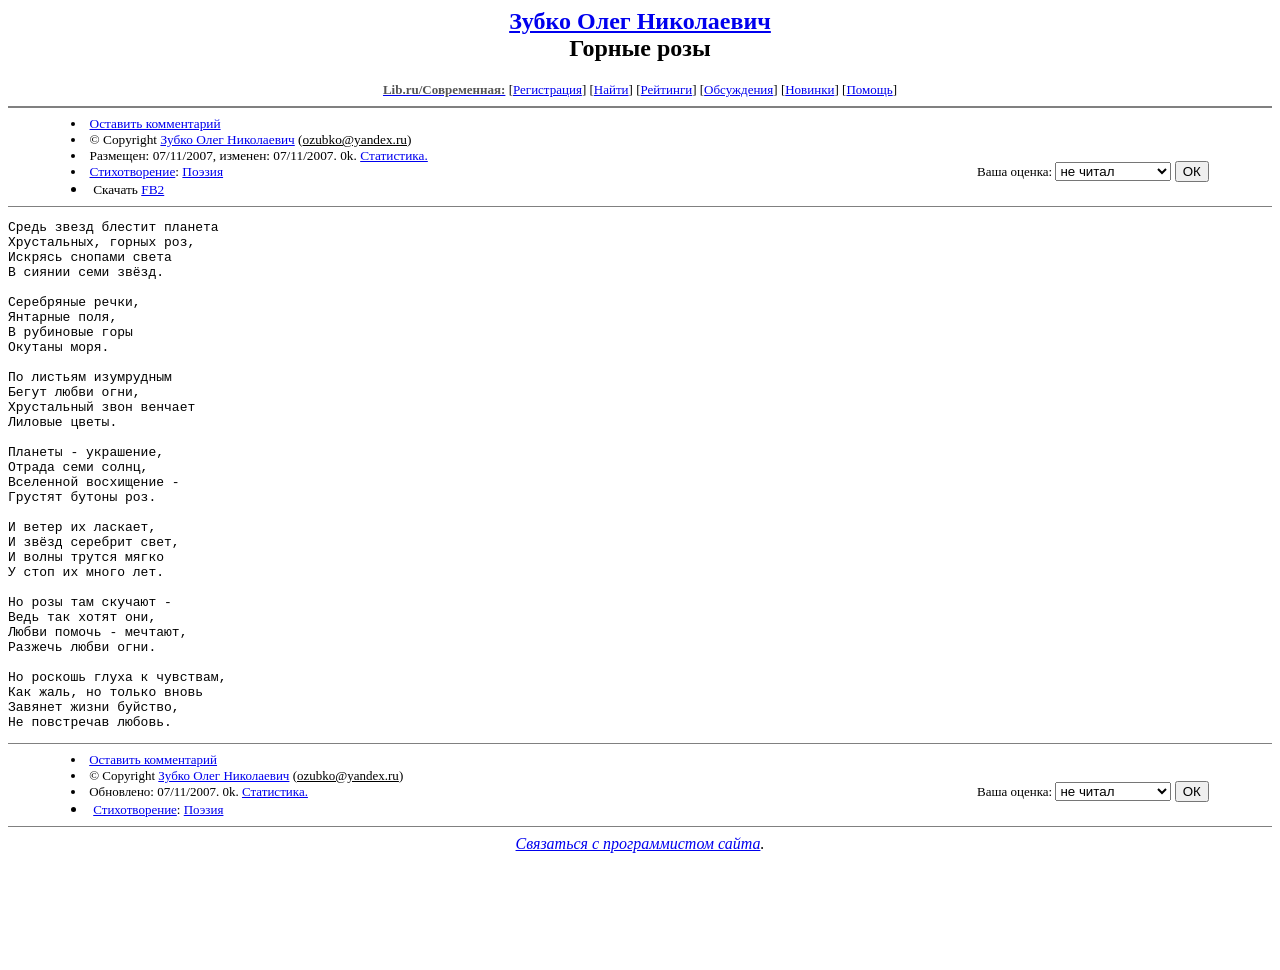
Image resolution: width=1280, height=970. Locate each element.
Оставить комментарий (155, 123)
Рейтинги (667, 89)
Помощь (869, 89)
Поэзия (202, 171)
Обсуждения (738, 89)
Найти (611, 89)
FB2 (152, 189)
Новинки (809, 89)
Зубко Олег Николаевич (640, 21)
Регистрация (547, 89)
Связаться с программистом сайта (638, 945)
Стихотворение (133, 171)
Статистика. (394, 155)
